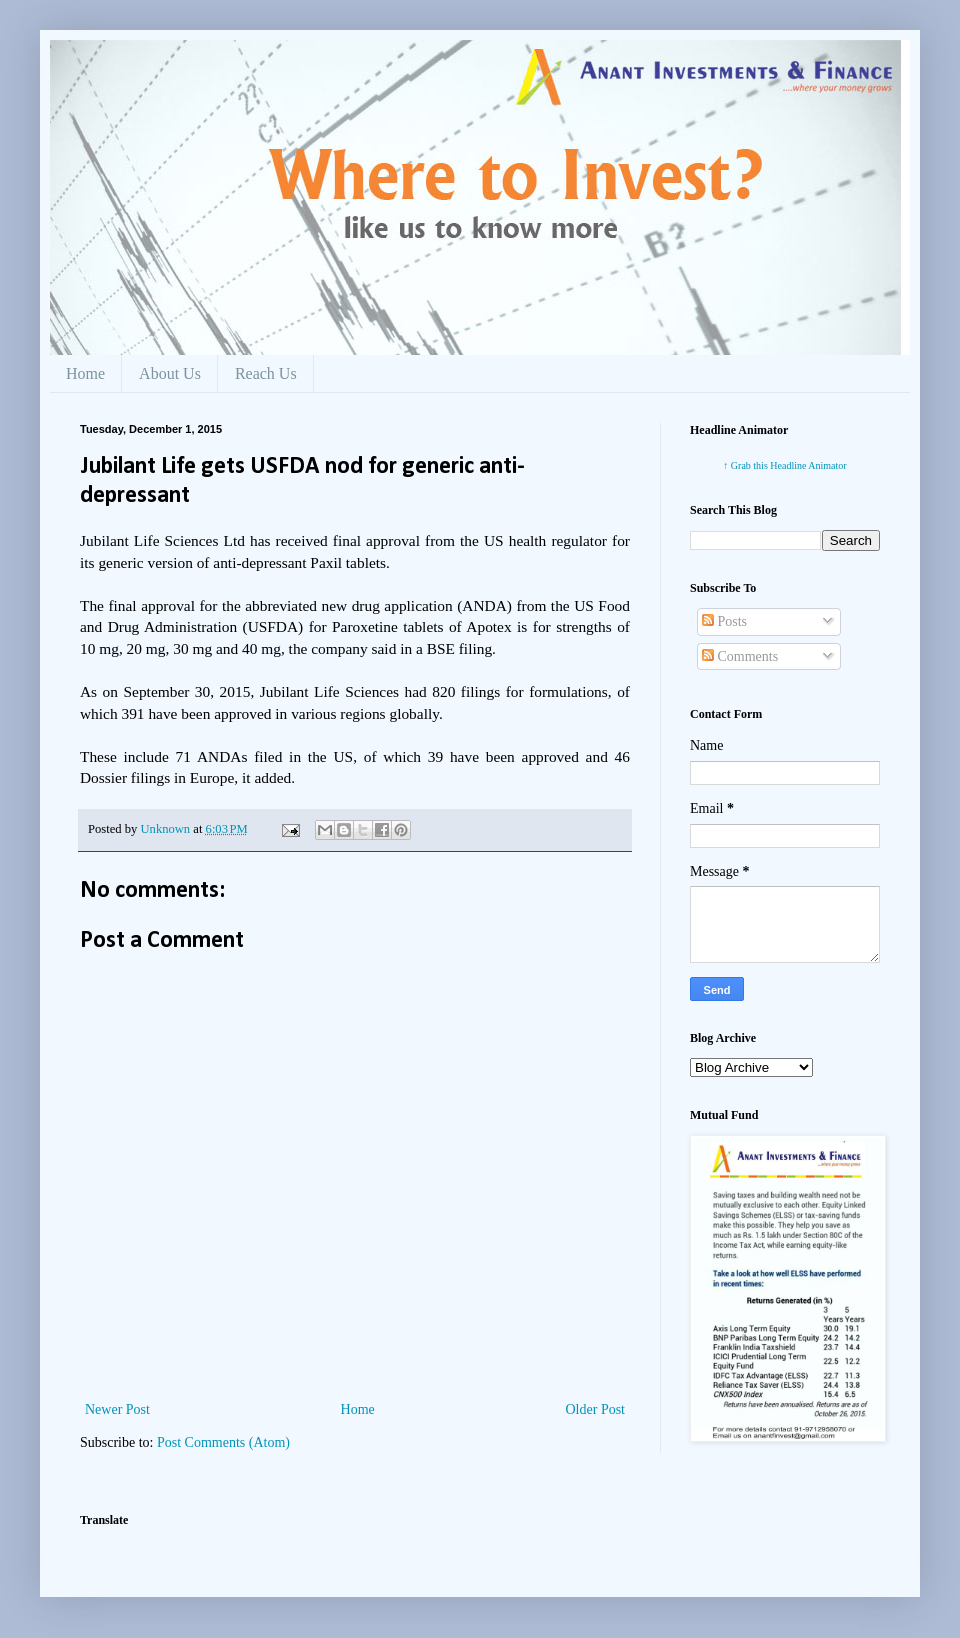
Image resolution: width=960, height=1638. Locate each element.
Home (85, 373)
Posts (724, 621)
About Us (170, 373)
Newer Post (117, 1409)
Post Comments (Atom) (223, 1442)
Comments (740, 656)
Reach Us (266, 373)
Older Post (596, 1409)
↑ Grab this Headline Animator (784, 465)
